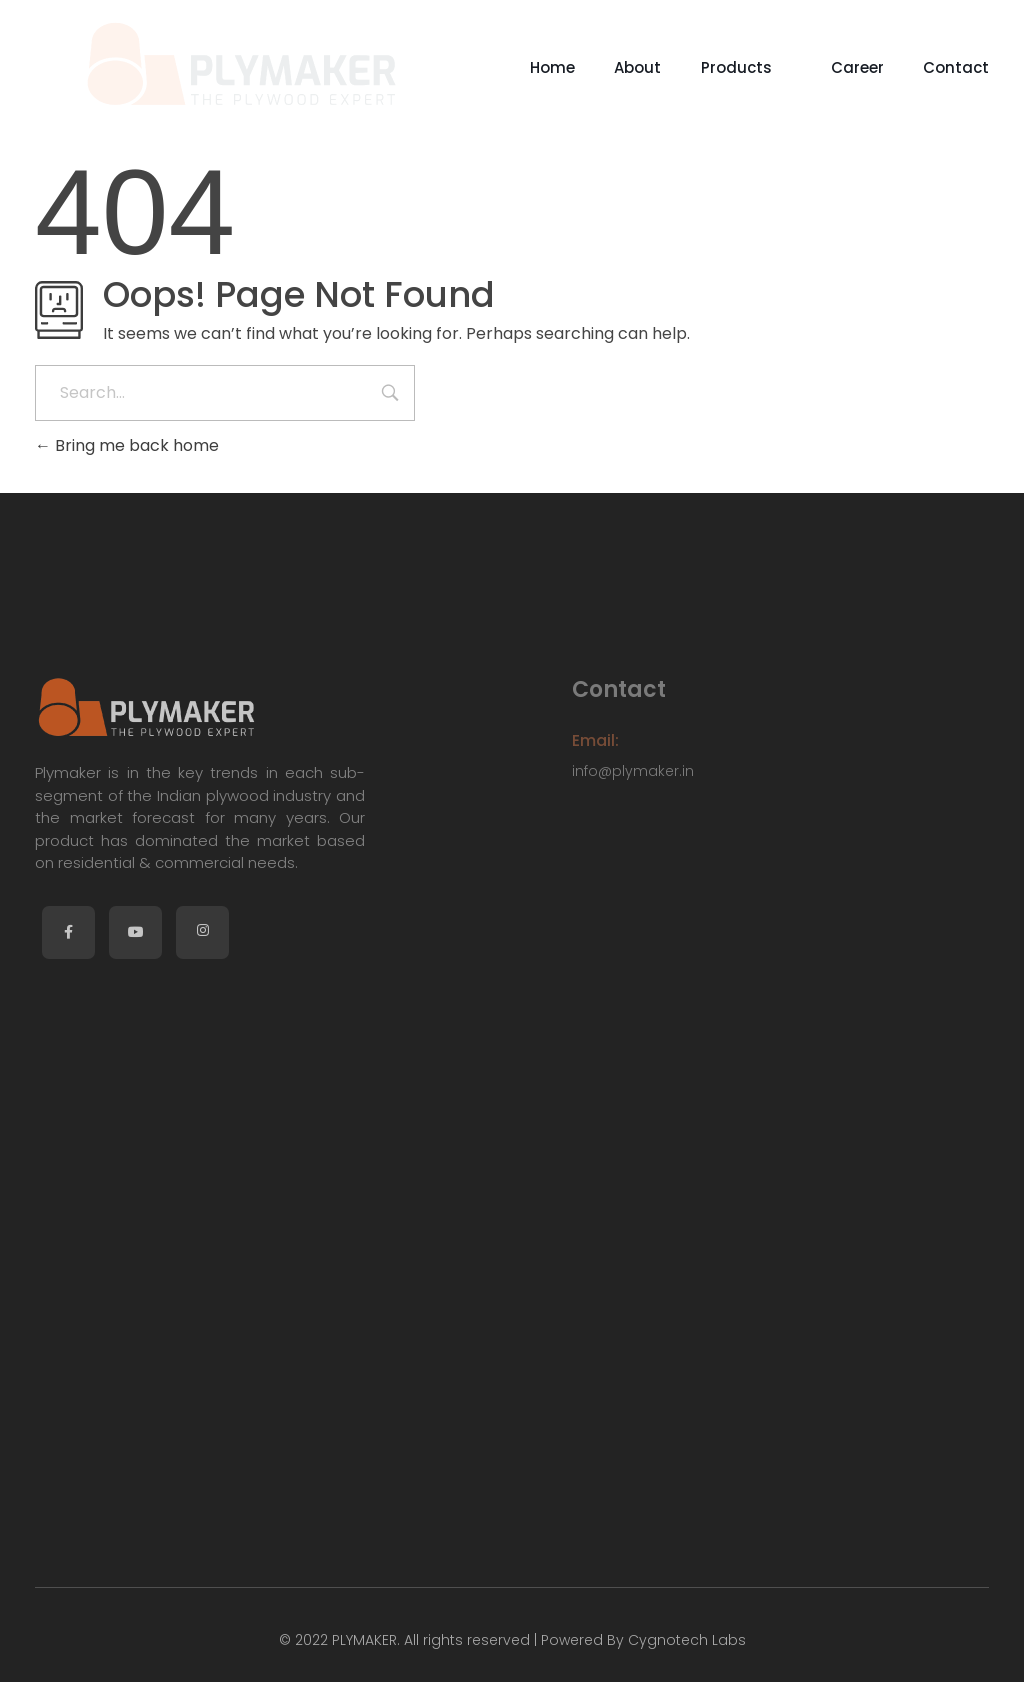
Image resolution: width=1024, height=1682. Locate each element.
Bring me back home (127, 445)
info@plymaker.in (633, 771)
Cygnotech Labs (685, 1640)
